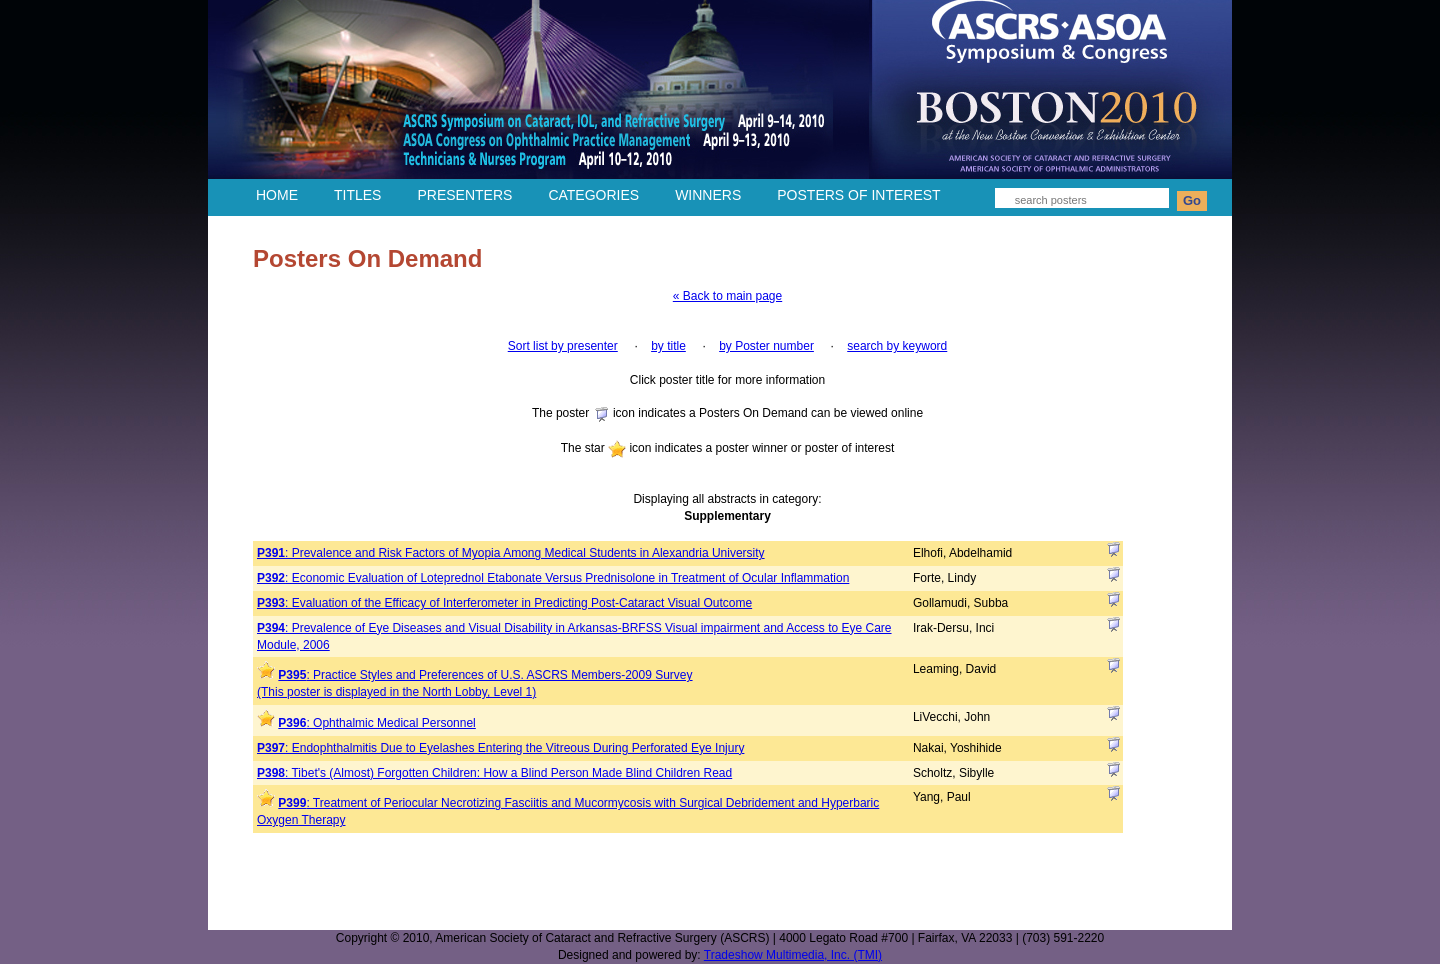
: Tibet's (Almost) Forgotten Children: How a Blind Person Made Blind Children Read (494, 773)
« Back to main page (727, 296)
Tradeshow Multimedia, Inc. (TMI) (793, 955)
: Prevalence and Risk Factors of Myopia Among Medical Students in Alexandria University (511, 553)
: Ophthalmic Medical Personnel (376, 723)
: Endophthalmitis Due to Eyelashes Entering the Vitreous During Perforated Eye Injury (500, 748)
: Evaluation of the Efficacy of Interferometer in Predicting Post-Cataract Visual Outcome (504, 603)
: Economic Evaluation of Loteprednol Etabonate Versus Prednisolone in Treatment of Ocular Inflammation (553, 578)
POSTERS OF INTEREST (858, 195)
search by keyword (897, 346)
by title (668, 346)
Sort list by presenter (563, 346)
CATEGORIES (593, 195)
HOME (277, 195)
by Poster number (766, 346)
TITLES (357, 195)
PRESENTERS (464, 195)
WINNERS (708, 195)
